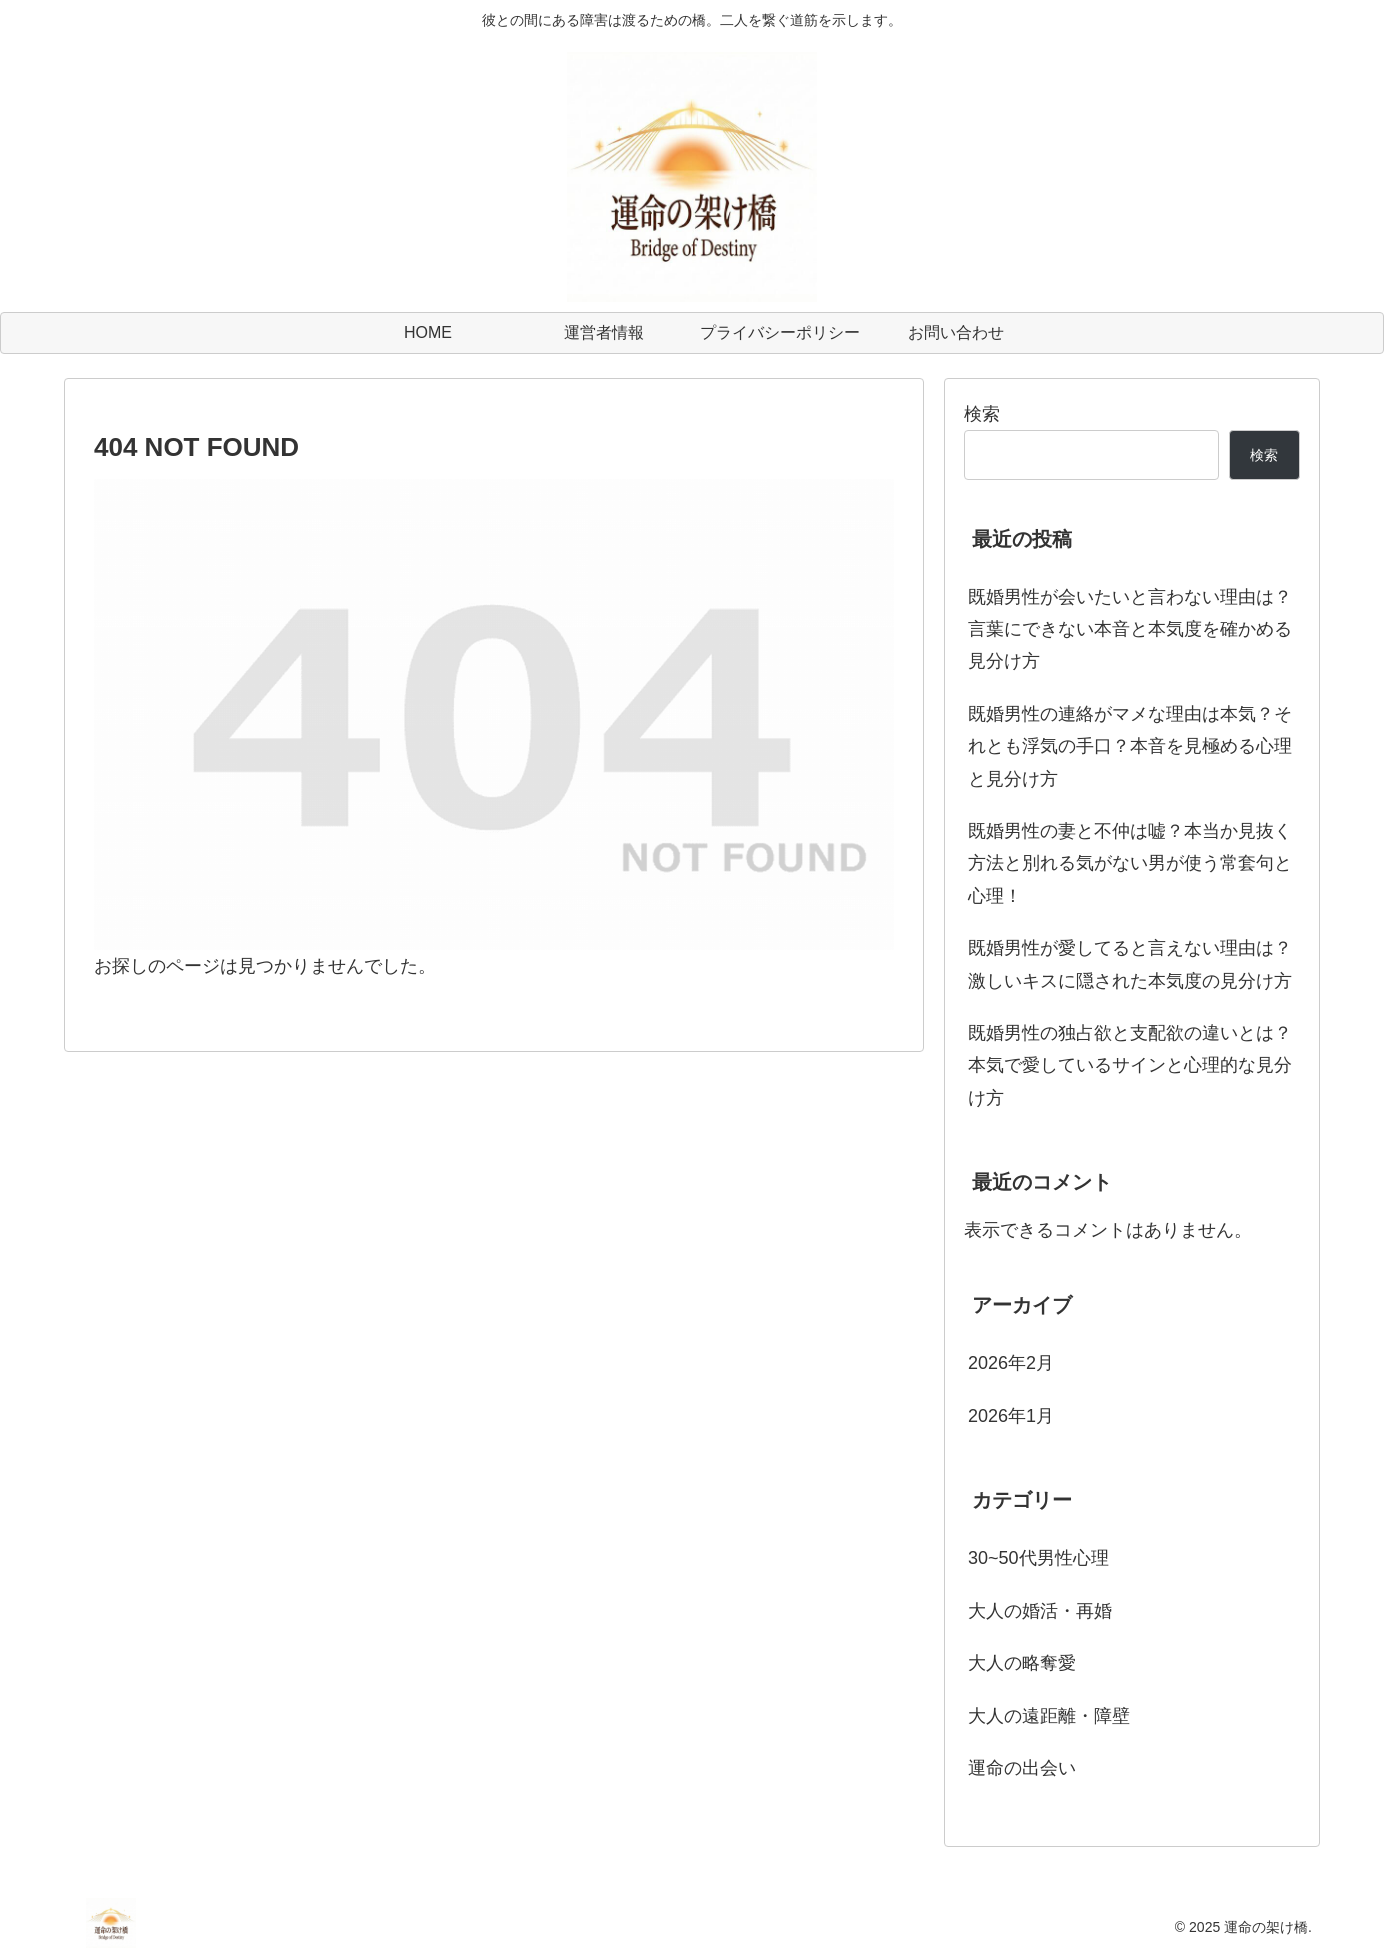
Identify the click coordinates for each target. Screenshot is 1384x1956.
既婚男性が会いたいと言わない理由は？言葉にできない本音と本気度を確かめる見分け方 (1130, 629)
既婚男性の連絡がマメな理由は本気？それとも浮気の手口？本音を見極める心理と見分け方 (1130, 746)
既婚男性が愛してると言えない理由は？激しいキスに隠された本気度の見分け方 (1130, 964)
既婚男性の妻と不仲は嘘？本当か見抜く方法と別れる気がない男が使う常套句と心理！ (1130, 863)
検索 (982, 414)
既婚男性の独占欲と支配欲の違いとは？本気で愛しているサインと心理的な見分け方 (1130, 1065)
